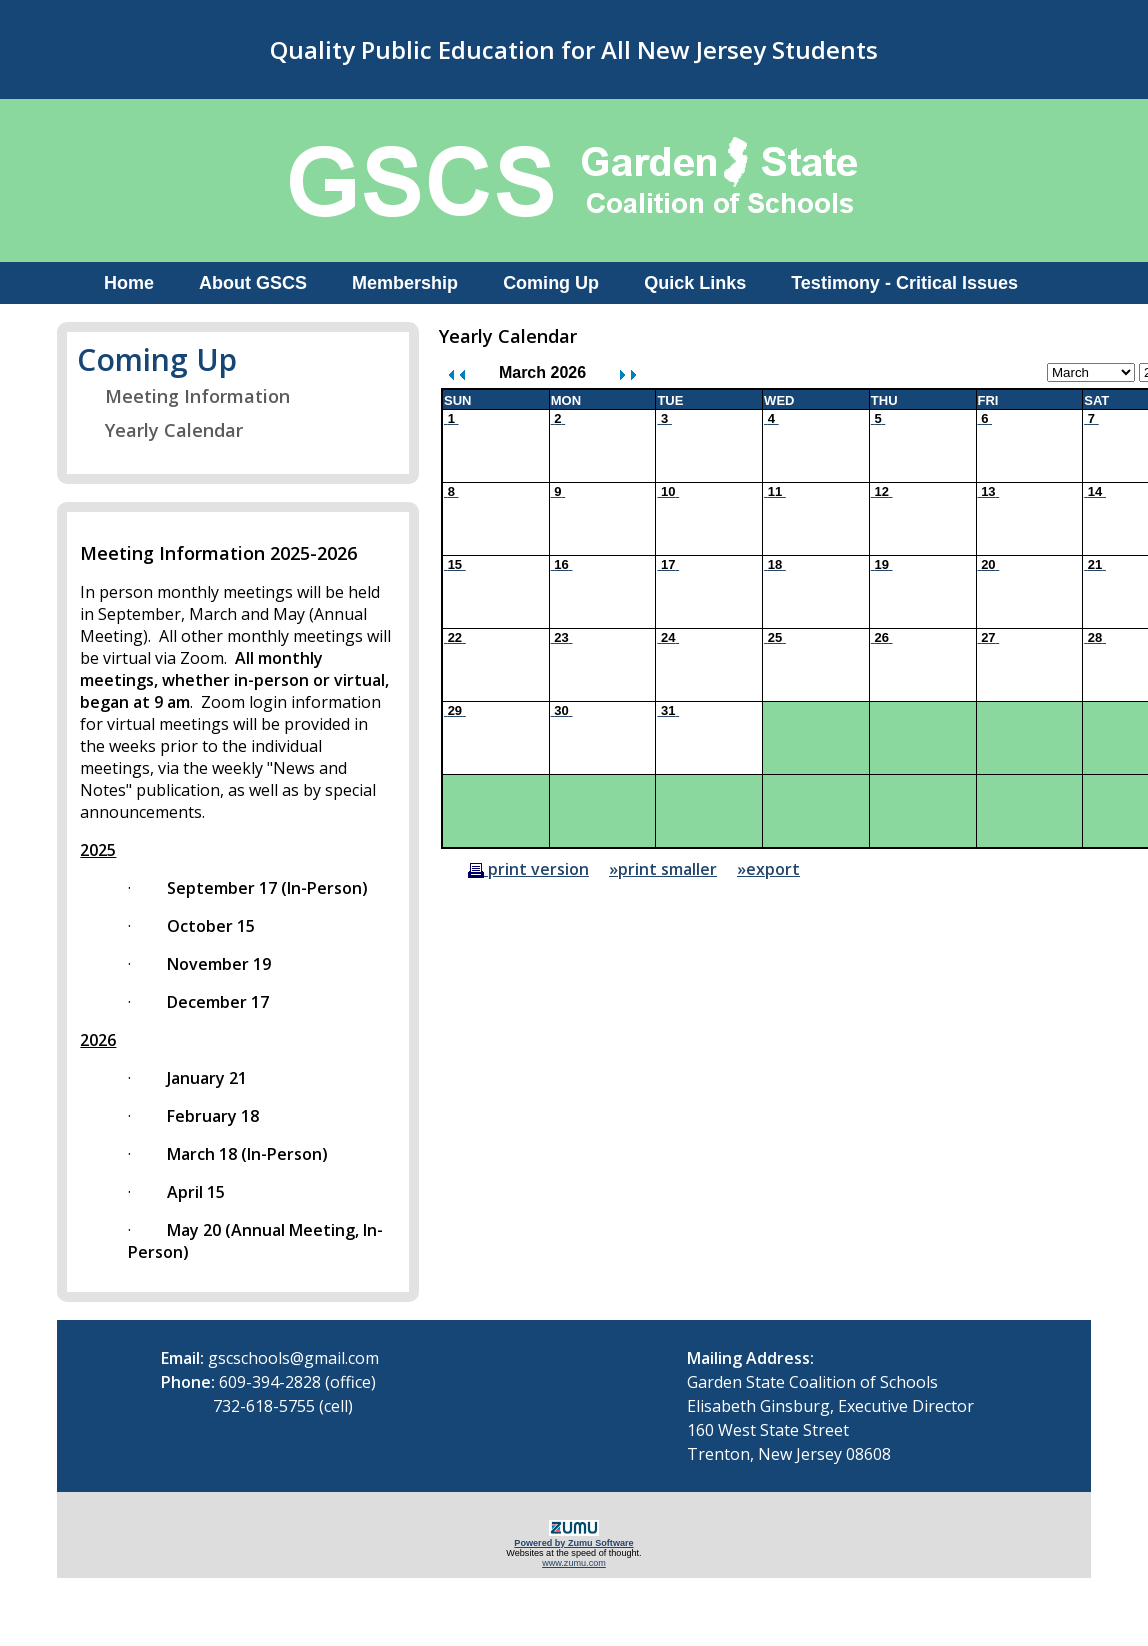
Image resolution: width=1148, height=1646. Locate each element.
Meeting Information (185, 396)
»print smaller (663, 869)
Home (129, 283)
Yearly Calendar (161, 430)
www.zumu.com (574, 1563)
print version (528, 869)
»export (768, 869)
